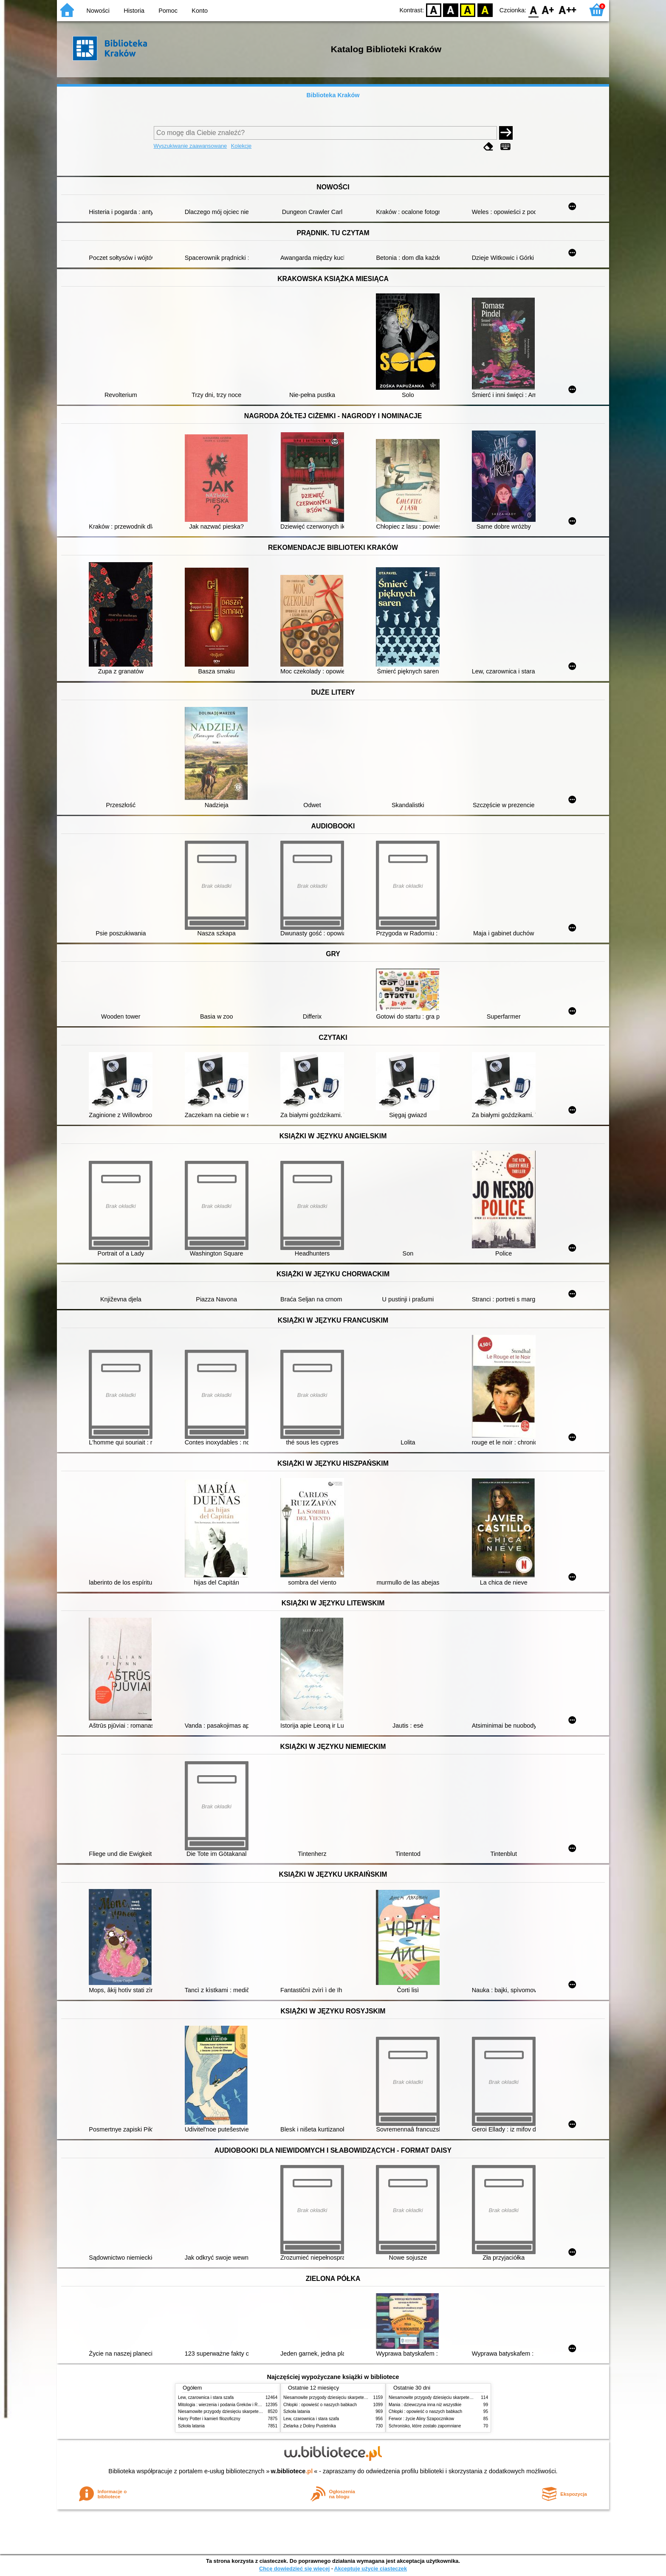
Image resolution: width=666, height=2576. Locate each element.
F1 (548, 9)
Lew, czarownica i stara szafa (206, 2397)
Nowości (98, 10)
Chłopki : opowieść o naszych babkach (320, 2404)
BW (450, 9)
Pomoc (168, 10)
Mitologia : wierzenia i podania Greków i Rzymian (224, 2404)
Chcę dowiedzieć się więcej (294, 2568)
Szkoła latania (191, 2426)
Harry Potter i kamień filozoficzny (209, 2418)
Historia (134, 10)
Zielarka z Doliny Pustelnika (309, 2426)
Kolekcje (241, 146)
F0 (533, 9)
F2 (568, 9)
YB (467, 9)
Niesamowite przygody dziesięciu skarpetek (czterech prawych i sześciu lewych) (254, 2411)
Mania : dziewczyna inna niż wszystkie (425, 2404)
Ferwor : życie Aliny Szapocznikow (421, 2418)
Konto (200, 10)
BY (484, 9)
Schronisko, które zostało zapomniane (425, 2426)
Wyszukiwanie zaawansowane (190, 146)
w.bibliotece (292, 2471)
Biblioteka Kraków (333, 95)
